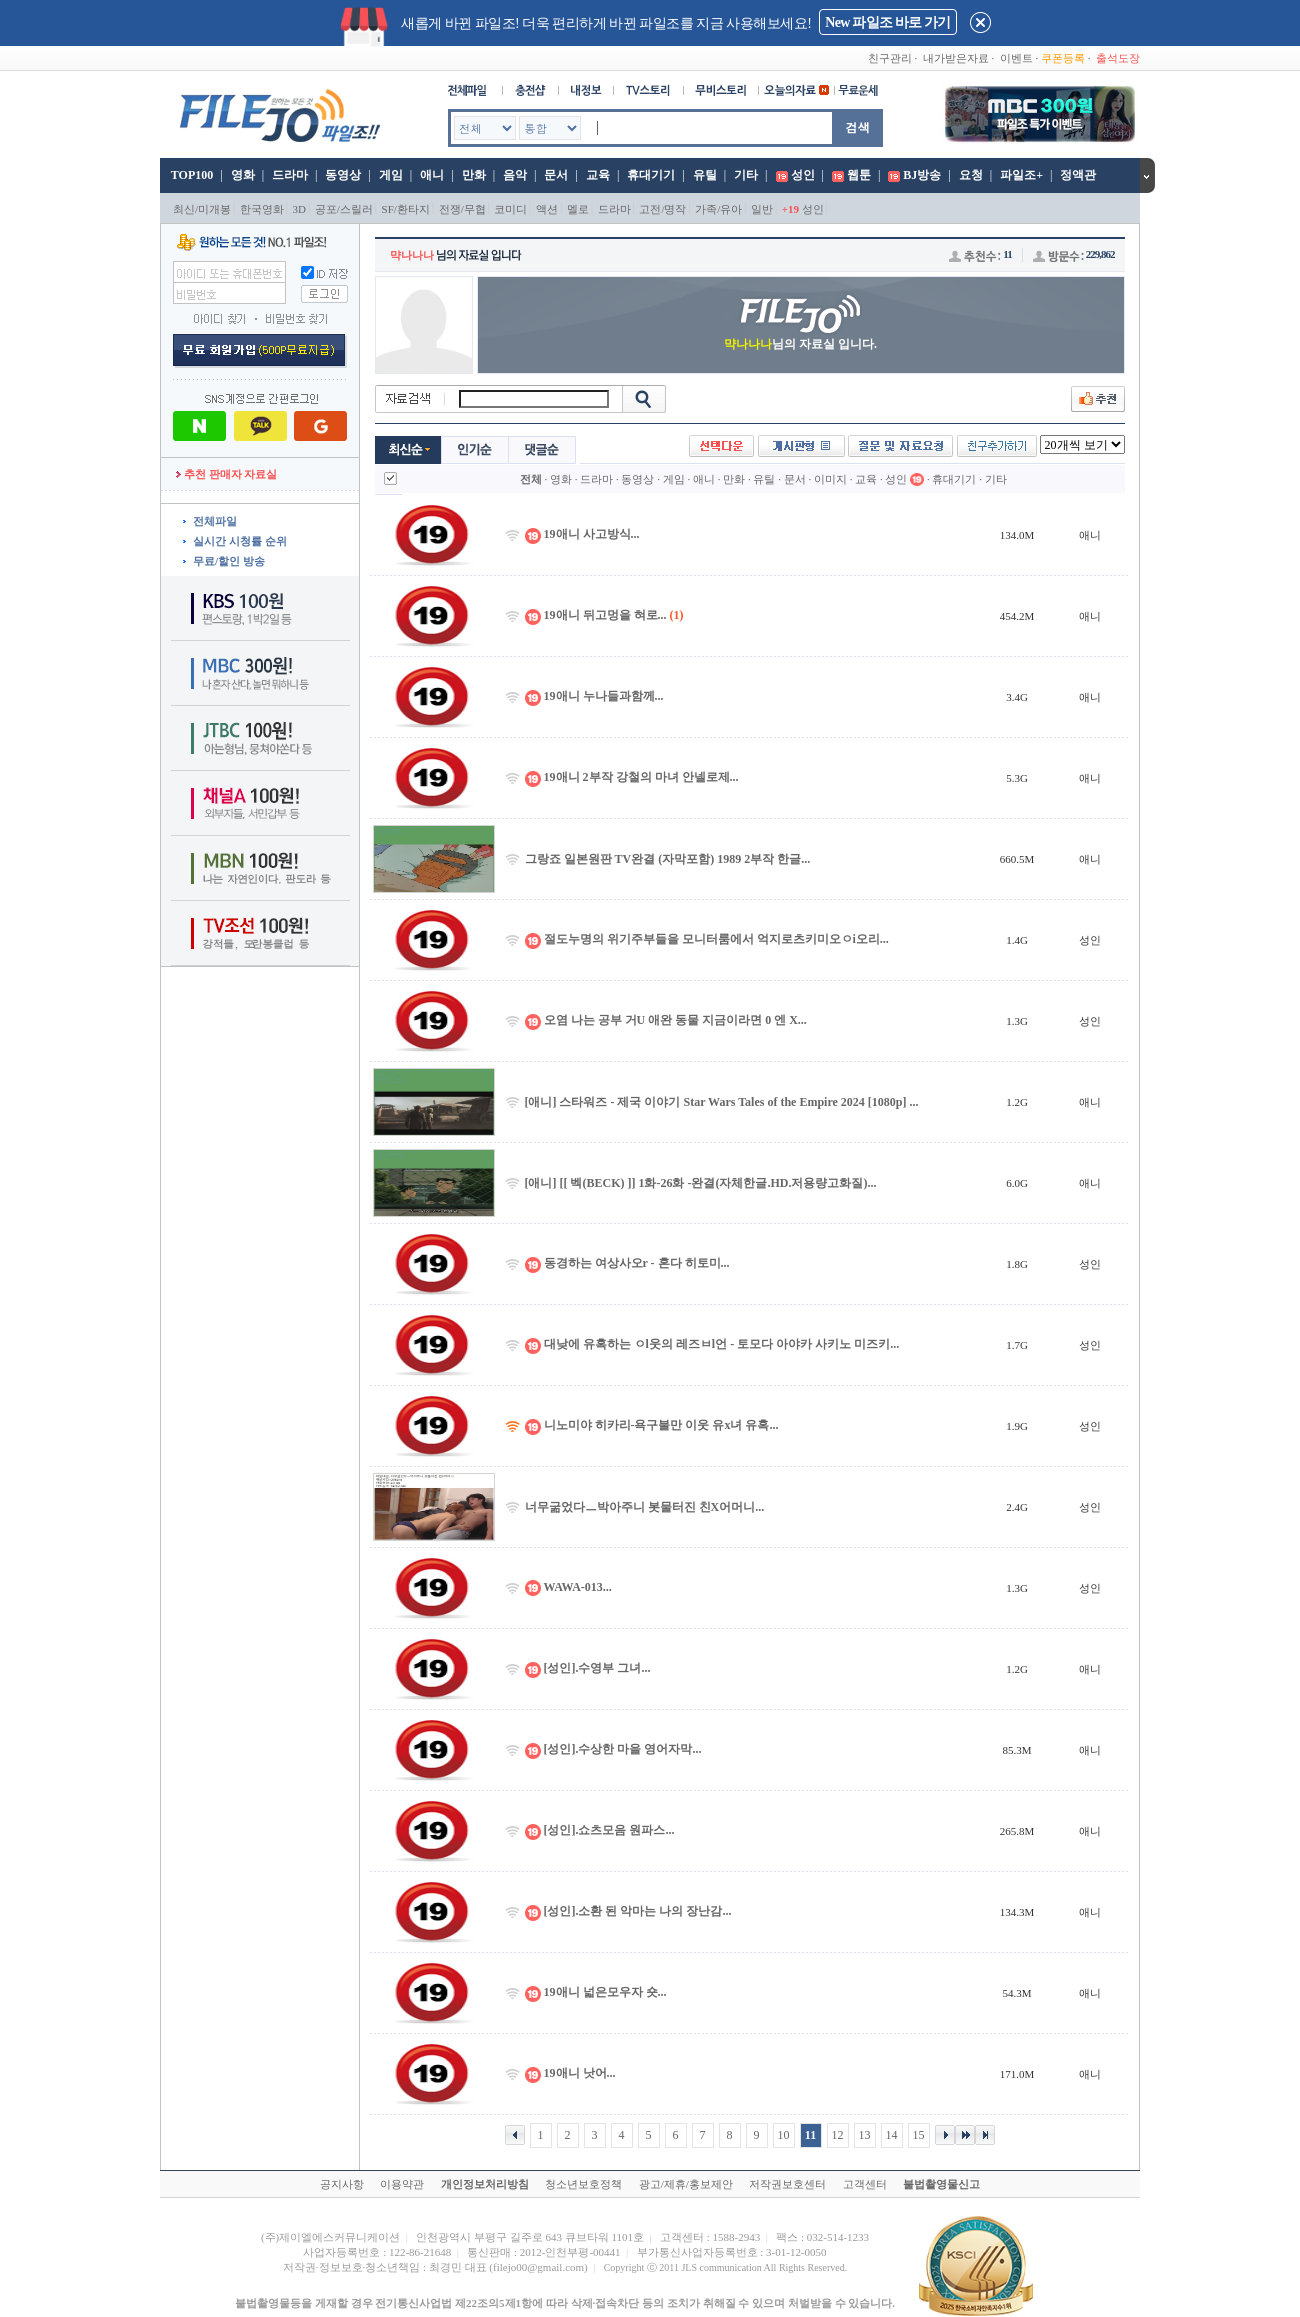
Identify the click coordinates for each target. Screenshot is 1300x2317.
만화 (474, 175)
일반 (762, 209)
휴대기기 (651, 175)
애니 (432, 175)
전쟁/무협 (462, 209)
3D (299, 209)
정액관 (1078, 175)
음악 (515, 175)
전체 (531, 479)
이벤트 (1016, 58)
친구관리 (890, 58)
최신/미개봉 (202, 209)
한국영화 (262, 209)
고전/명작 (662, 209)
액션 (547, 209)
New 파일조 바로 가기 (887, 22)
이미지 (830, 479)
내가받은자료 (956, 58)
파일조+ (1021, 175)
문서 (556, 175)
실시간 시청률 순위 (240, 541)
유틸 (705, 175)
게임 (391, 175)
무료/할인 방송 (229, 561)
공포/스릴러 (344, 209)
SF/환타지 (406, 209)
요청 (971, 175)
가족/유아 (718, 209)
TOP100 (190, 175)
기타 (746, 175)
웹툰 (859, 175)
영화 (243, 175)
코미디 (510, 209)
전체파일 (215, 521)
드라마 (290, 175)
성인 (803, 175)
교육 (598, 175)
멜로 (578, 209)
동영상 (343, 175)
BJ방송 (922, 175)
